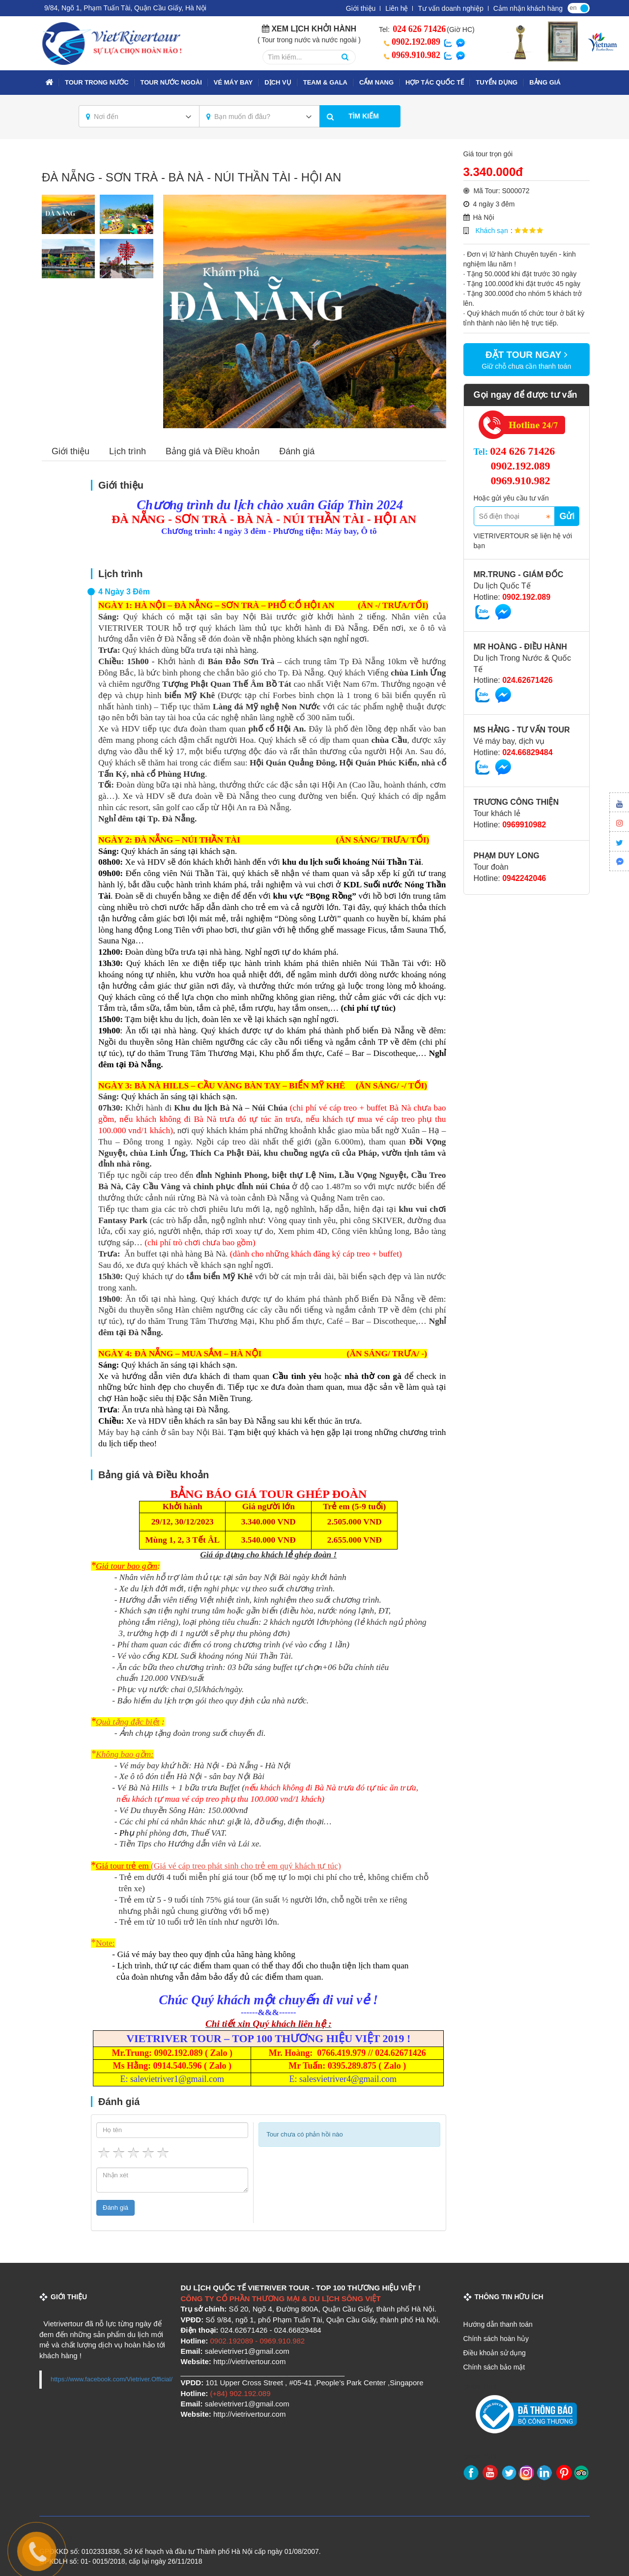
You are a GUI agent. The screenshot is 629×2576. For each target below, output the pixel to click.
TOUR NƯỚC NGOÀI (171, 82)
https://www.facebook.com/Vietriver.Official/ (111, 2379)
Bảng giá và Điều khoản (212, 451)
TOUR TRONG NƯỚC (97, 82)
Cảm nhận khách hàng (528, 8)
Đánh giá (296, 451)
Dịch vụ (277, 82)
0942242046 (524, 878)
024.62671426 (527, 680)
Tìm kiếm (363, 116)
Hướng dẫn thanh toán (498, 2324)
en (573, 7)
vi (584, 7)
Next (429, 311)
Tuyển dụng (496, 82)
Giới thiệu (361, 8)
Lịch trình (127, 451)
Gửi (566, 516)
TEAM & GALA (325, 82)
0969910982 (524, 824)
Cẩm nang (376, 82)
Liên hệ (396, 8)
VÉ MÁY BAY (233, 82)
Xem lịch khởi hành (313, 29)
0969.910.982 (410, 55)
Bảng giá (545, 82)
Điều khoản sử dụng (494, 2353)
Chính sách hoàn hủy (496, 2338)
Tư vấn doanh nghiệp (450, 8)
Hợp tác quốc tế (434, 82)
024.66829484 (527, 752)
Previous (180, 311)
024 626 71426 (418, 29)
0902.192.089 (410, 42)
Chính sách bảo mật (494, 2367)
